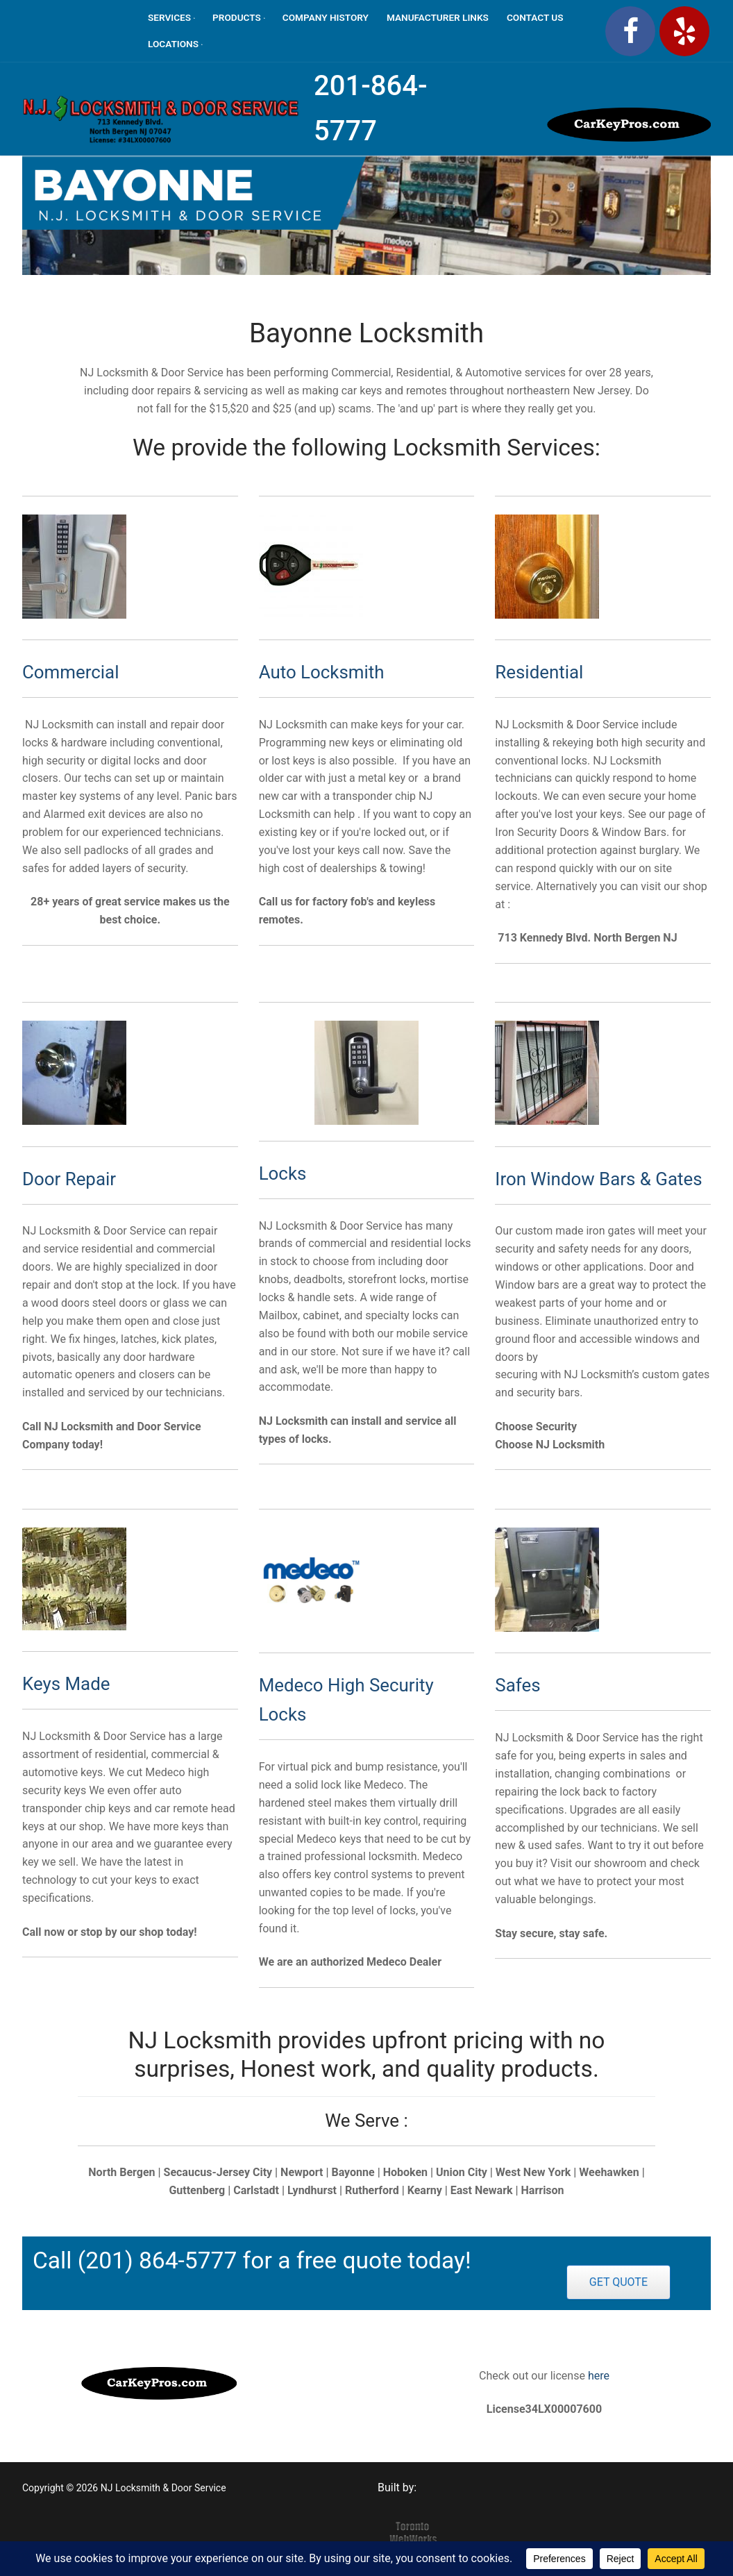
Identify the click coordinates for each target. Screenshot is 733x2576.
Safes (517, 1685)
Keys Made (66, 1683)
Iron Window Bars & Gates (598, 1179)
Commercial (70, 672)
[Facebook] (630, 31)
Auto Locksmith (322, 672)
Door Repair (69, 1179)
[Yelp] (684, 31)
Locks (283, 1173)
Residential (539, 672)
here (597, 2375)
